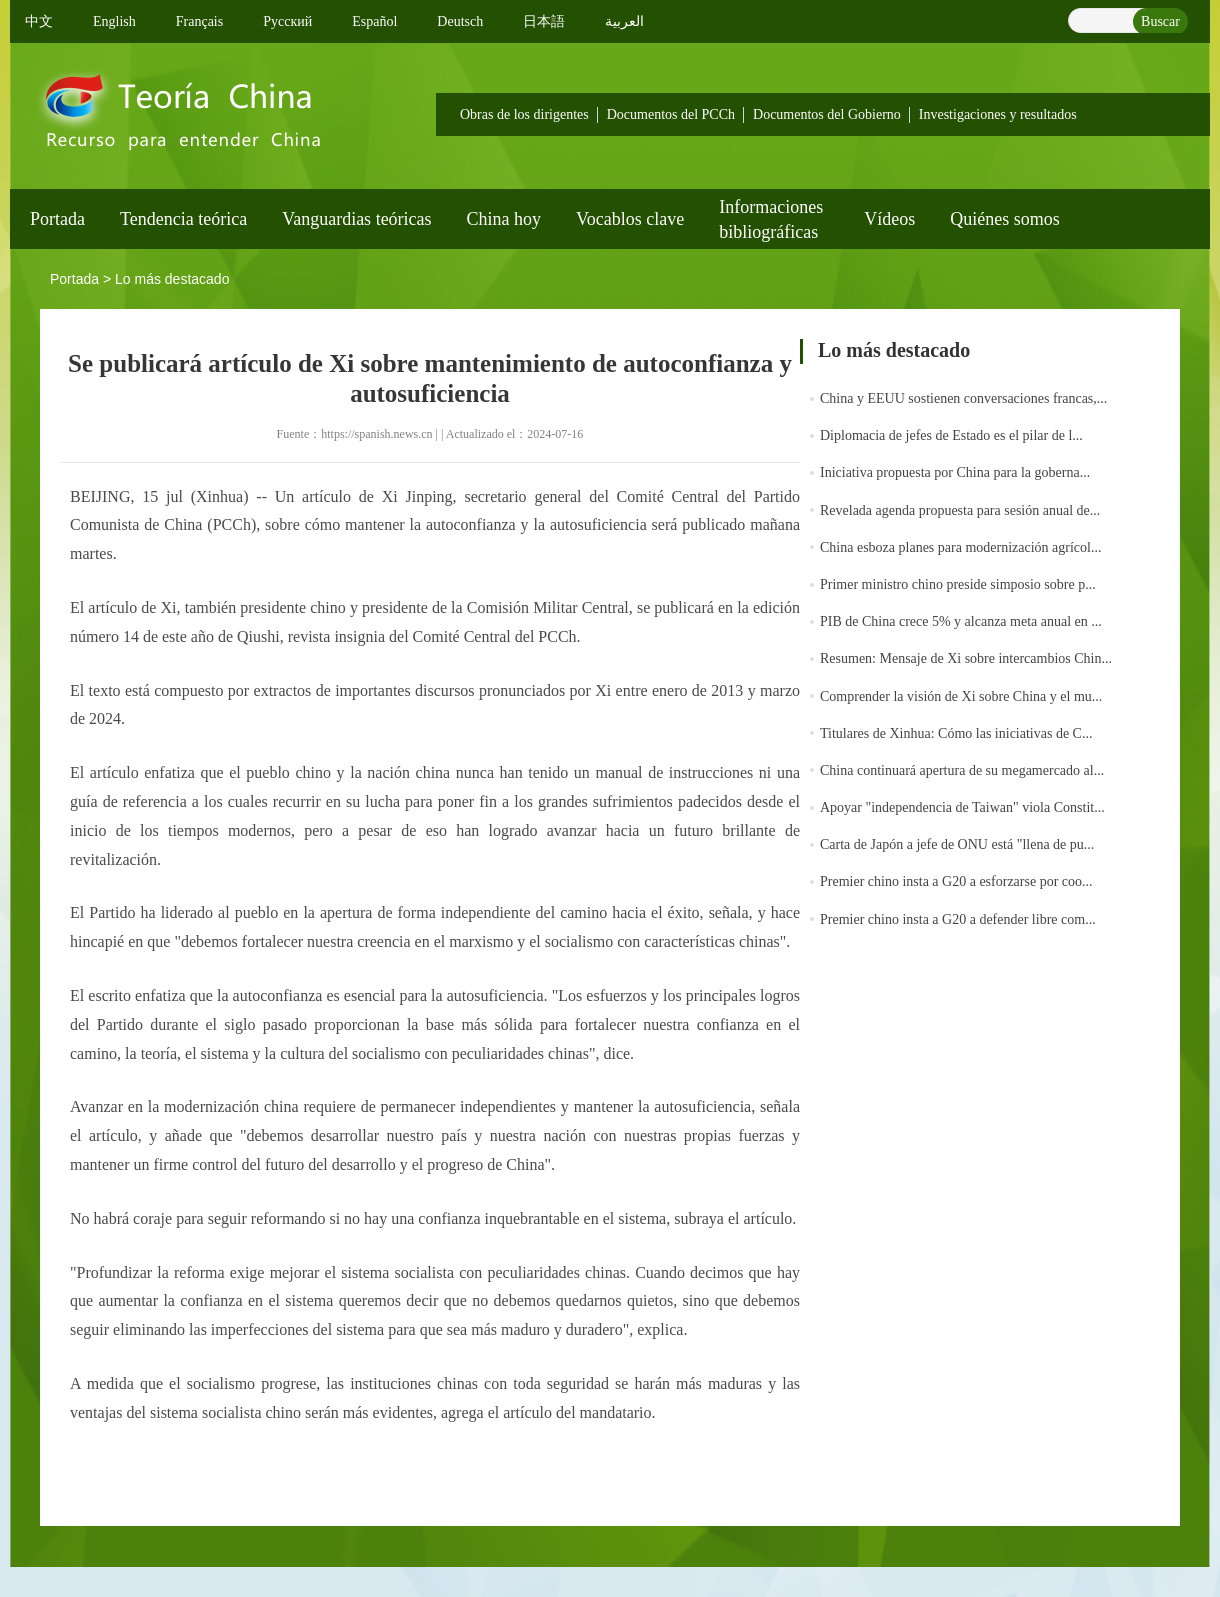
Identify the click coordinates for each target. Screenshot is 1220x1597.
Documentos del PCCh (671, 114)
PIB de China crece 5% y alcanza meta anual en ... (961, 621)
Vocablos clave (630, 219)
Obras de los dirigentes (524, 114)
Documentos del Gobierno (827, 114)
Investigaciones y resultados (998, 114)
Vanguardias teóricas (356, 219)
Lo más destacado (172, 279)
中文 (39, 21)
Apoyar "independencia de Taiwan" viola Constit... (962, 807)
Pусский (287, 21)
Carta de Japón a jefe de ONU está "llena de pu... (957, 844)
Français (199, 21)
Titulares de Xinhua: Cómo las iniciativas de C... (956, 733)
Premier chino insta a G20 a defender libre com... (958, 919)
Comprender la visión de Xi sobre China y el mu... (961, 696)
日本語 (544, 21)
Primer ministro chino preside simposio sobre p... (958, 584)
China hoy (504, 219)
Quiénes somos (1005, 219)
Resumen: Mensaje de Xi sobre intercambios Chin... (966, 658)
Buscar (1160, 21)
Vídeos (889, 219)
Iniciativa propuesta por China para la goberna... (955, 472)
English (114, 21)
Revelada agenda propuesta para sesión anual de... (960, 510)
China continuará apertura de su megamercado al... (962, 770)
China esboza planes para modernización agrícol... (960, 547)
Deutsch (460, 21)
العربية (624, 21)
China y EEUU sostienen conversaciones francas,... (963, 398)
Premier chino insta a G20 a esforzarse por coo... (956, 881)
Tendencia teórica (183, 219)
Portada (57, 219)
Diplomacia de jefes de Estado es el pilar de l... (951, 435)
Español (374, 21)
